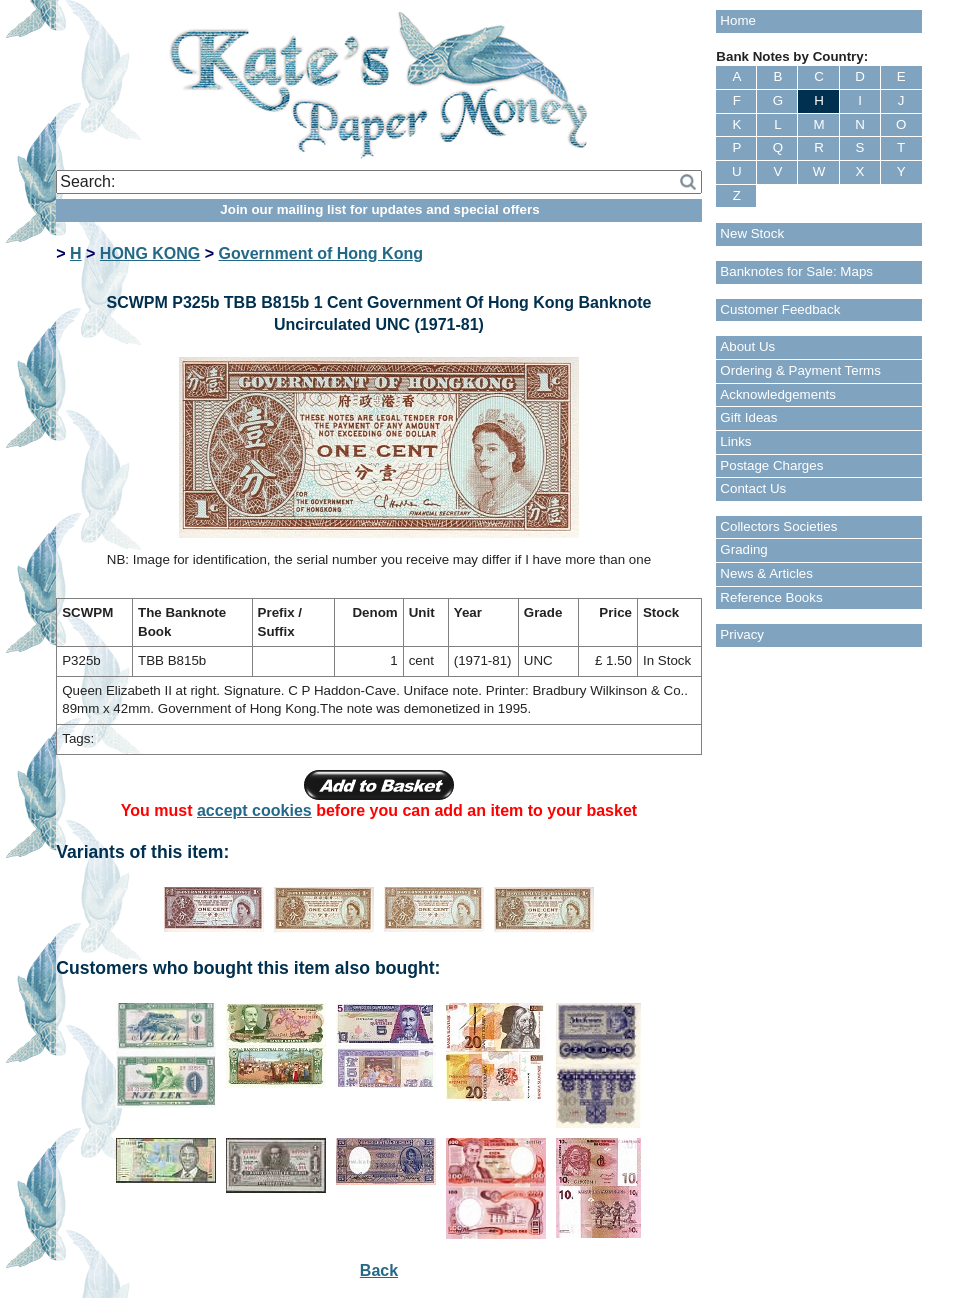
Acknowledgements (778, 394)
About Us (747, 346)
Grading (743, 549)
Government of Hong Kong (321, 253)
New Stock (752, 233)
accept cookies (254, 810)
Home (738, 20)
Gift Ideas (748, 417)
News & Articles (766, 573)
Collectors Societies (778, 526)
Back (379, 1270)
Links (735, 441)
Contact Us (753, 488)
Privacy (742, 634)
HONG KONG (150, 253)
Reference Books (771, 597)
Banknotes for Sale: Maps (796, 271)
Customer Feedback (780, 309)
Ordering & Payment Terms (800, 370)
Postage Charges (771, 465)
